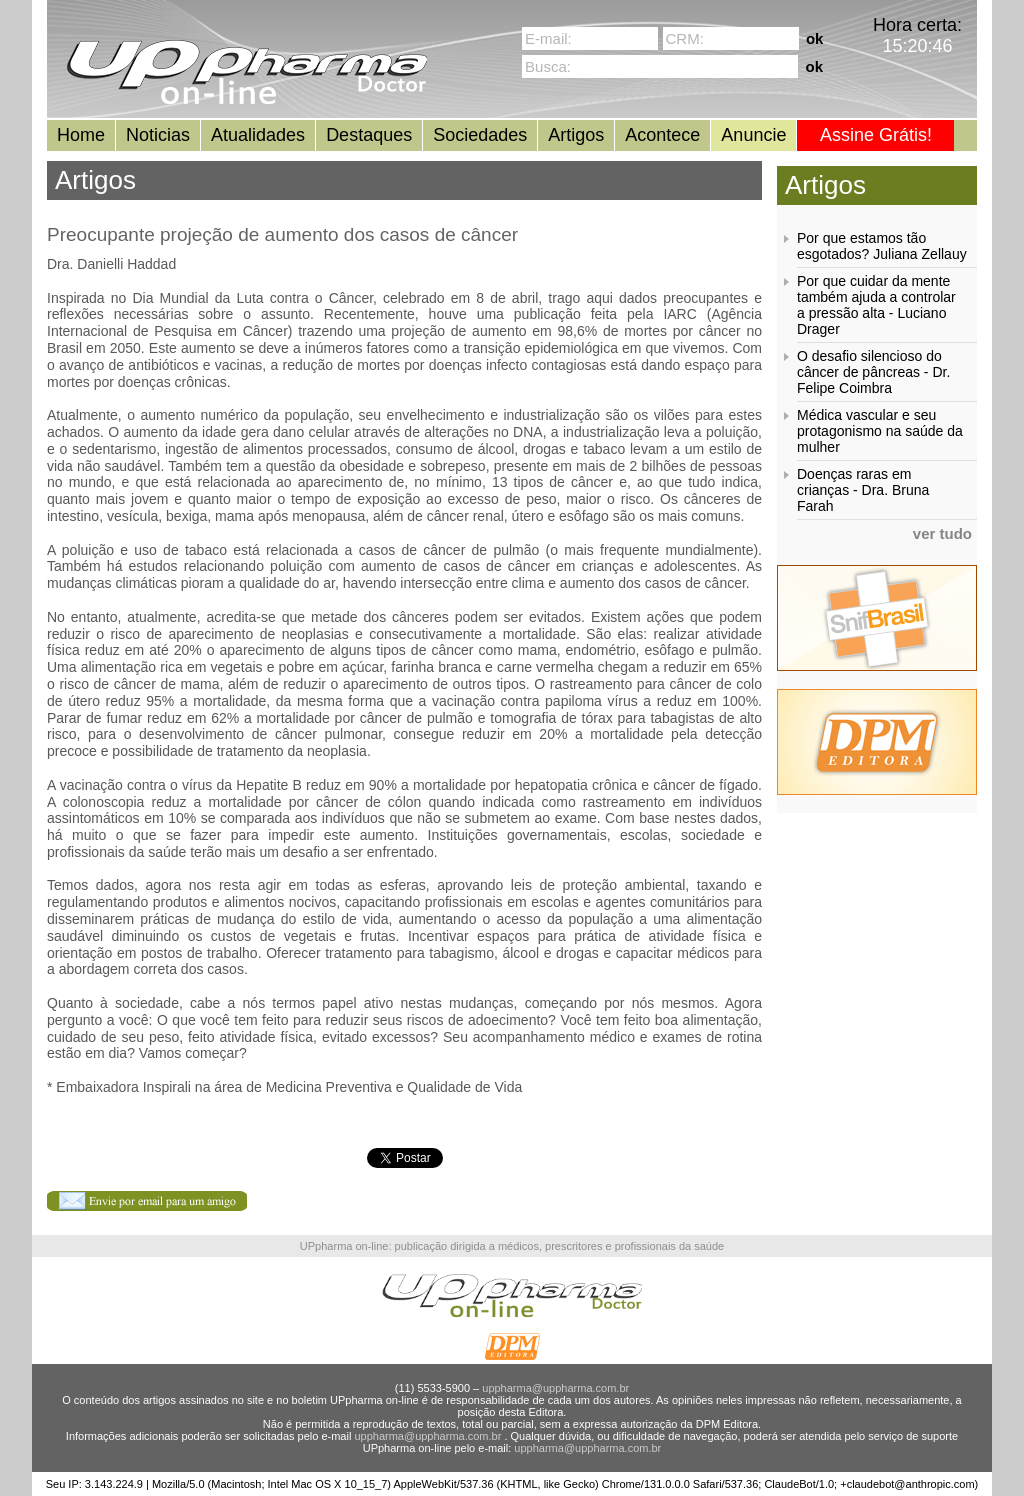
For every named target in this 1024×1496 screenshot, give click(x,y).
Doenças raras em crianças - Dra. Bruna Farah (863, 490)
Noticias (158, 135)
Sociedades (480, 135)
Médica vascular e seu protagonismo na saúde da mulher (880, 431)
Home (81, 135)
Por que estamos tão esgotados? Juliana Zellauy (882, 246)
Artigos (576, 135)
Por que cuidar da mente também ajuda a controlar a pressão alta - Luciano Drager (876, 305)
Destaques (369, 135)
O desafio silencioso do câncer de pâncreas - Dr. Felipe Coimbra (873, 372)
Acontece (662, 135)
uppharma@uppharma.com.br (555, 1388)
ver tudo (942, 533)
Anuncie (753, 135)
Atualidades (258, 135)
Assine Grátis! (876, 135)
